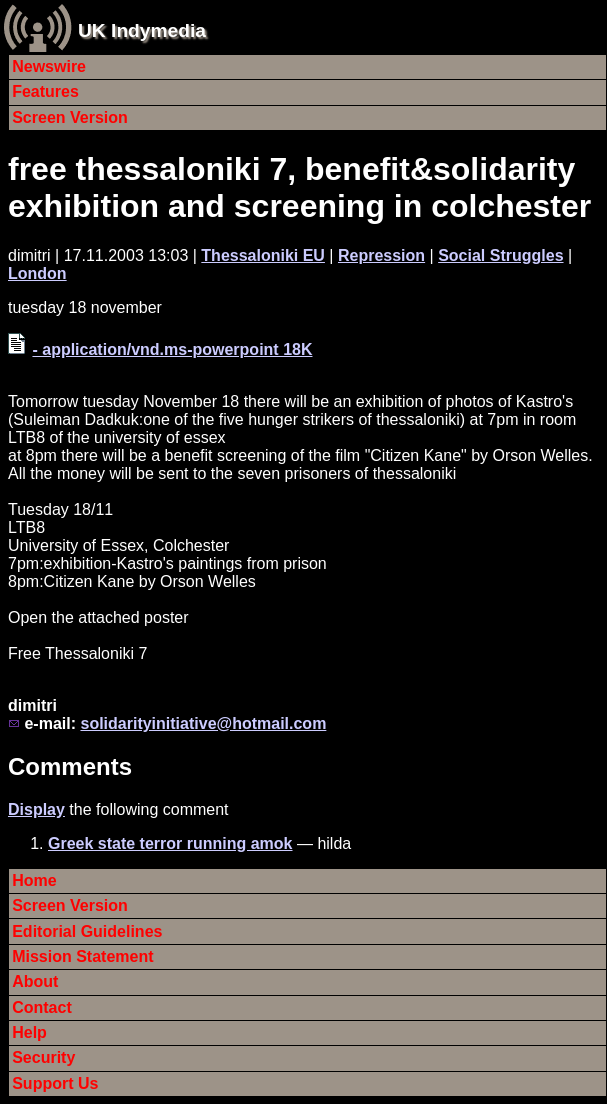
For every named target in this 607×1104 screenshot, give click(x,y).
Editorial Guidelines (87, 931)
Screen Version (70, 117)
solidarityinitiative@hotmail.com (203, 723)
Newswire (49, 66)
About (35, 981)
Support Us (55, 1083)
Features (45, 91)
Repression (381, 255)
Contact (42, 1007)
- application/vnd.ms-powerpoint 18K (172, 349)
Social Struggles (500, 255)
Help (29, 1032)
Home (34, 880)
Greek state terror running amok (170, 843)
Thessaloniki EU (263, 255)
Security (43, 1057)
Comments (70, 766)
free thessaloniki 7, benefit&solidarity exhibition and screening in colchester (299, 187)
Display (36, 809)
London (37, 273)
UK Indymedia (142, 30)
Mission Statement (82, 956)
